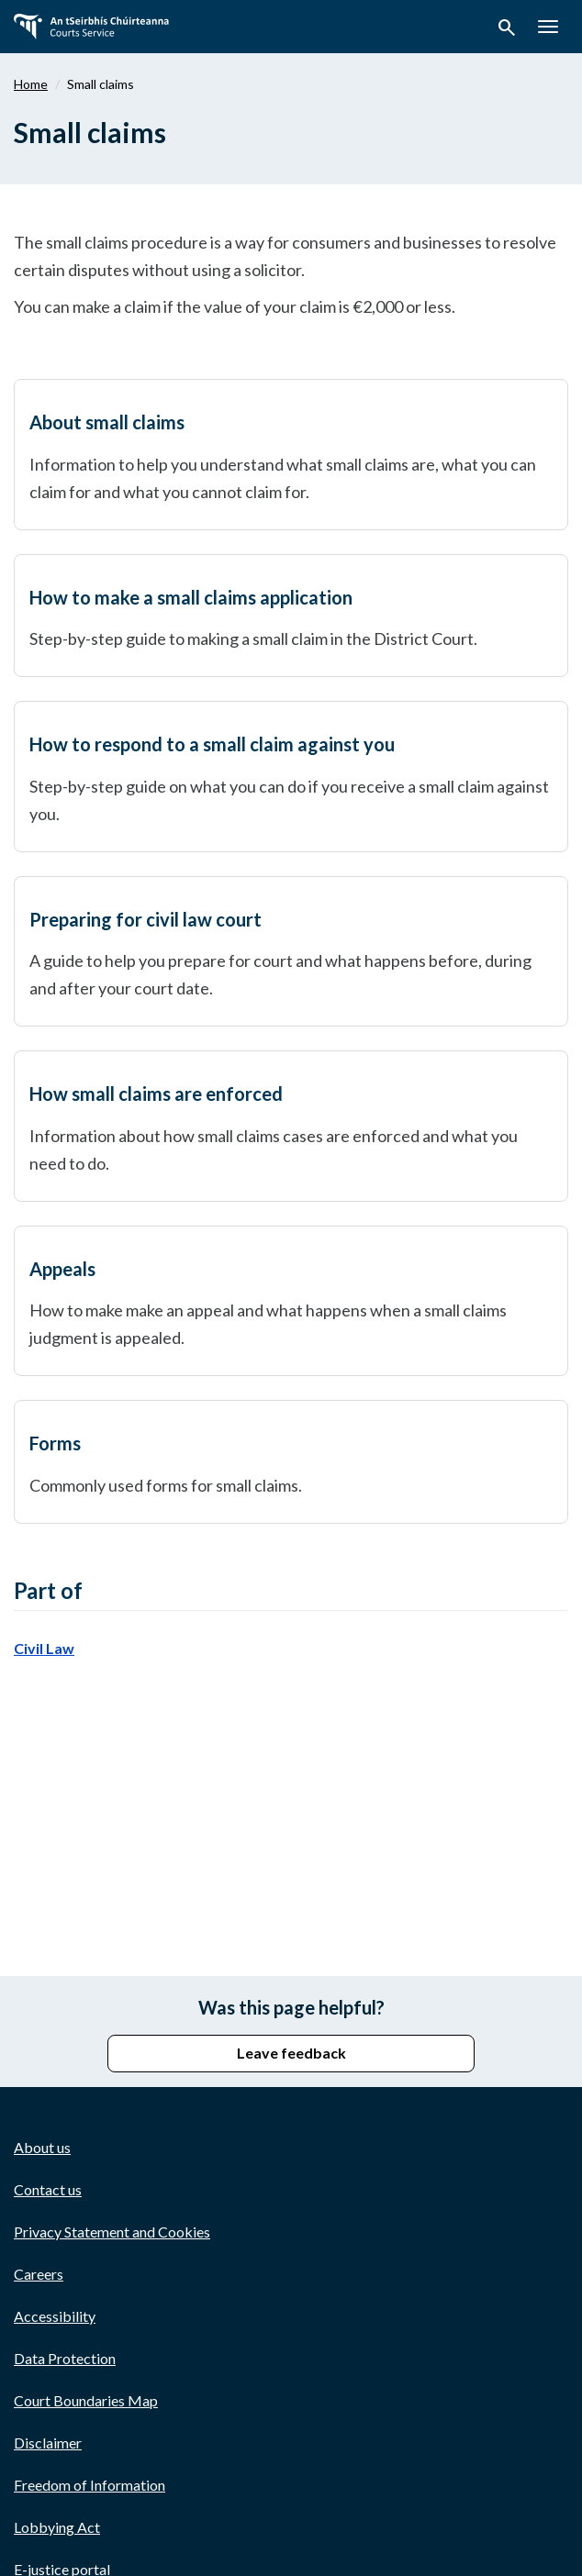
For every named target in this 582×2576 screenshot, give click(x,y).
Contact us (48, 2189)
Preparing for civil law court (145, 919)
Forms (55, 1443)
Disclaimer (48, 2442)
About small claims (107, 422)
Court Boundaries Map (86, 2400)
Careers (38, 2273)
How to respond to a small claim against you (212, 744)
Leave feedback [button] (291, 2052)
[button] (507, 30)
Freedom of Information (89, 2484)
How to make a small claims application (191, 597)
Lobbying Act (57, 2527)
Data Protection (65, 2358)
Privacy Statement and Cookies (112, 2231)
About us (42, 2147)
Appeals (62, 1269)
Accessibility (54, 2316)
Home (31, 84)
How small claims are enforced (156, 1094)
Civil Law (44, 1648)
